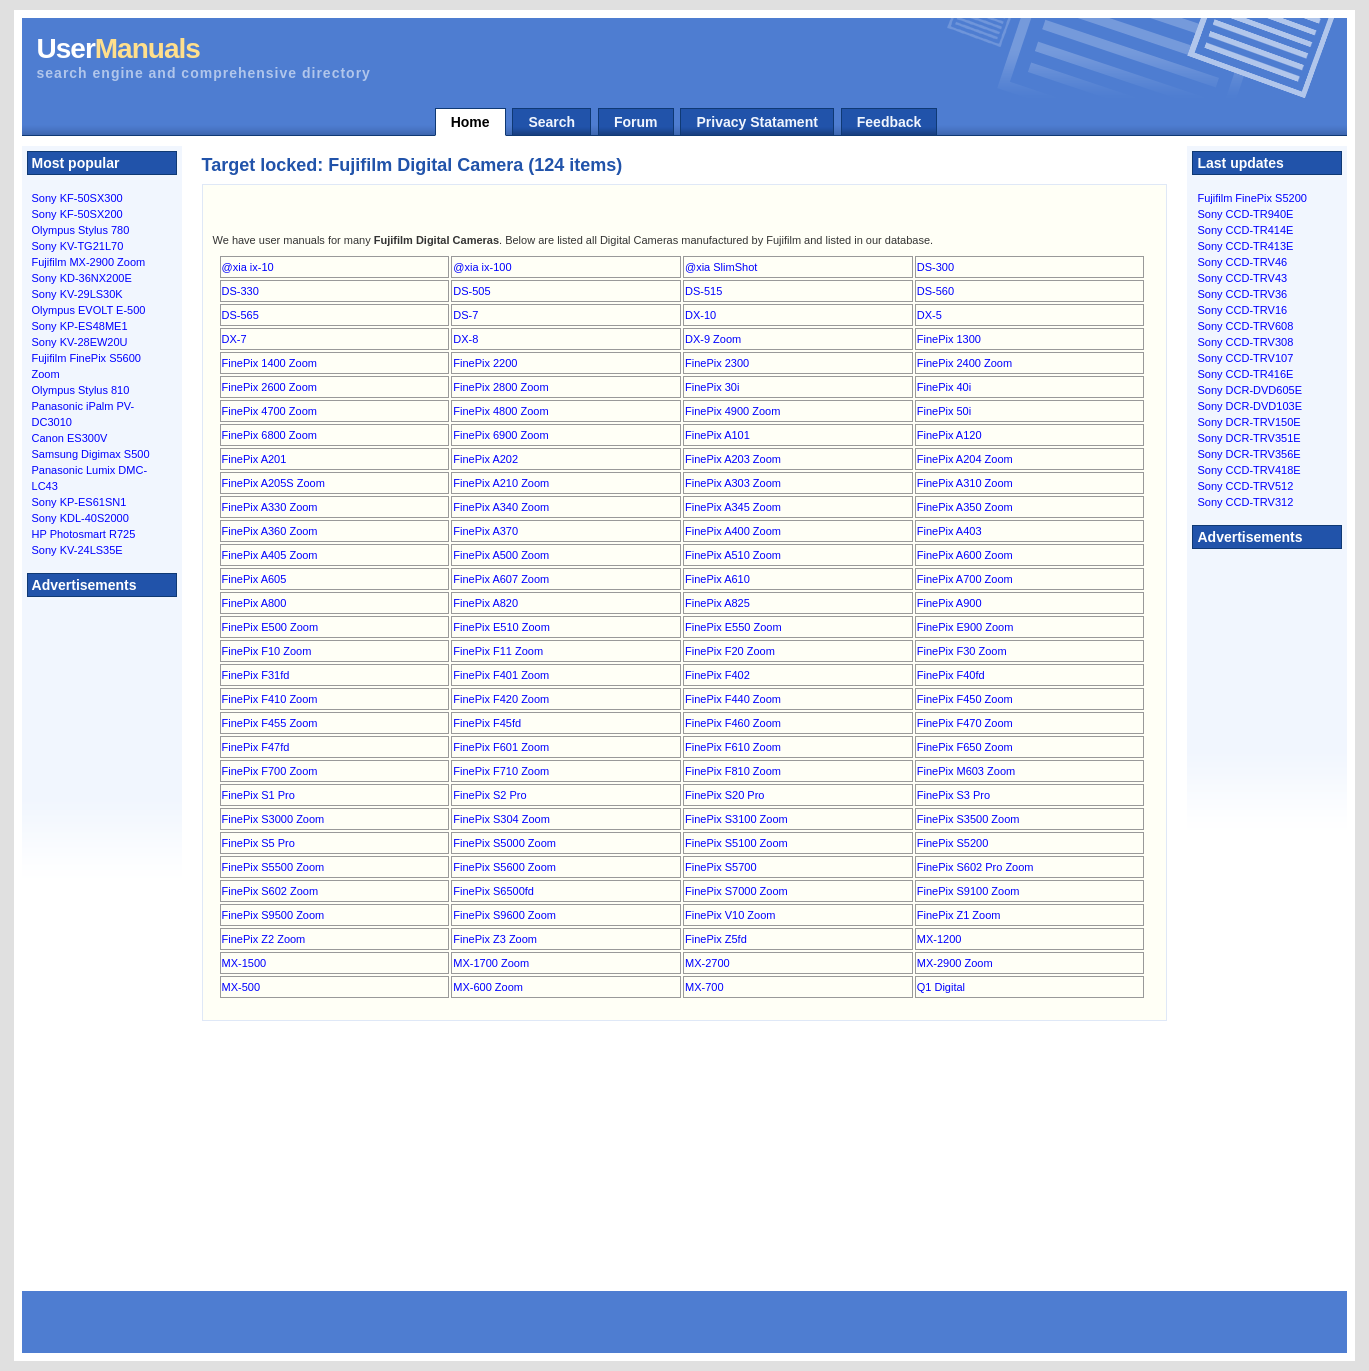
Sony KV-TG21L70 (78, 246)
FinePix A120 (949, 435)
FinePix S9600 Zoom (504, 915)
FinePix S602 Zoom (270, 891)
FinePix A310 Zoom (965, 483)
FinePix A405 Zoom (270, 555)
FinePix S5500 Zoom (273, 867)
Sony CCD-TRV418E (1248, 470)
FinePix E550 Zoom (733, 627)
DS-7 (465, 315)
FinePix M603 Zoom (966, 771)
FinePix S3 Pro (953, 795)
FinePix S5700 (721, 867)
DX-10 (700, 315)
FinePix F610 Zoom (733, 747)
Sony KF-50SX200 (77, 214)
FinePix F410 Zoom (270, 699)
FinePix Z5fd (716, 939)
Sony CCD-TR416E (1245, 374)
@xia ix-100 (482, 267)
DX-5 (929, 315)
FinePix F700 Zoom (270, 771)
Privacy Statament (756, 122)
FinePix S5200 (953, 843)
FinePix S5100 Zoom (736, 843)
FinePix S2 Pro (489, 795)
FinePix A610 (717, 579)
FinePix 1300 (949, 339)
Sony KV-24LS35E (77, 550)
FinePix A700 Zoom (965, 579)
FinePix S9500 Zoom (273, 915)
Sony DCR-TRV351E (1248, 438)
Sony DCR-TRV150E (1248, 422)
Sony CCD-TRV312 (1245, 502)
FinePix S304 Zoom (501, 819)
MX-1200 (939, 939)
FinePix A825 (717, 603)
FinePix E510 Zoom (501, 627)
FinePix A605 (254, 579)
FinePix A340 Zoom (501, 507)
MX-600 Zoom (488, 987)
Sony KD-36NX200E (82, 278)
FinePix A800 (254, 603)
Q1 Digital (941, 987)
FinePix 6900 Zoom (500, 435)
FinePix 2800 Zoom (500, 387)
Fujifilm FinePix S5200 (1251, 198)
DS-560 (935, 291)
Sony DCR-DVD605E (1249, 390)
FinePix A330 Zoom (270, 507)
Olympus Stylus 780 (81, 230)
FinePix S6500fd (493, 891)
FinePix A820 (485, 603)
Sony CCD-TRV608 (1245, 326)
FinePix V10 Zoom (730, 915)
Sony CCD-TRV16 (1242, 310)
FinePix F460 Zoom (733, 723)
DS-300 (935, 267)
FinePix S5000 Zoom (504, 843)
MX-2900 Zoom (955, 963)
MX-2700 (707, 963)
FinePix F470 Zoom (965, 723)
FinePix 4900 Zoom (732, 411)
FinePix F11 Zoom (498, 651)
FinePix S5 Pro (258, 843)
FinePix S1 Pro (258, 795)
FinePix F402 (717, 675)
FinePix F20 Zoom (730, 651)
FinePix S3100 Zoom (736, 819)
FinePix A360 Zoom (270, 531)
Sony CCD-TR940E (1245, 214)
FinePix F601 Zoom (501, 747)
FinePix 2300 (717, 363)
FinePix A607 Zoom (501, 579)
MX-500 (241, 987)
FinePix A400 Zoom (733, 531)
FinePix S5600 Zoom (504, 867)
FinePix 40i (944, 387)
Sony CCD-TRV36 (1242, 294)
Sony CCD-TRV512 (1245, 486)
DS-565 (240, 315)
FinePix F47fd (256, 747)
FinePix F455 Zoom (270, 723)
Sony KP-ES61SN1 (79, 502)
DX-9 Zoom (713, 339)
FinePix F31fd (256, 675)
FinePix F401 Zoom (501, 675)
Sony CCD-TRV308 (1245, 342)
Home (470, 122)
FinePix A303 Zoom (733, 483)
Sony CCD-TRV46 (1242, 262)
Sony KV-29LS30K (77, 294)
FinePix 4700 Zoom (269, 411)
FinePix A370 (485, 531)
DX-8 (465, 339)
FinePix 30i (712, 387)
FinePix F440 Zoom (733, 699)
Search (551, 122)
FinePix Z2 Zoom (264, 939)
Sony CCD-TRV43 (1242, 278)
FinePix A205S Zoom (273, 483)
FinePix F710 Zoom (501, 771)
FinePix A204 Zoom (965, 459)
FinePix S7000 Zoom (736, 891)
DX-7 (234, 339)
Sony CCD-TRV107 (1245, 358)
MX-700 (704, 987)
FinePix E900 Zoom (965, 627)
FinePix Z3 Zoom (495, 939)
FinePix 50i (944, 411)
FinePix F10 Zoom (267, 651)
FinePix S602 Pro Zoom (975, 867)
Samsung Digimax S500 (91, 454)
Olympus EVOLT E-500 (89, 310)
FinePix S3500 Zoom (968, 819)
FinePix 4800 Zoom (500, 411)
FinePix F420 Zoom (501, 699)
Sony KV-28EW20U (80, 342)
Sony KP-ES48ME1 (80, 326)
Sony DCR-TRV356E (1248, 454)
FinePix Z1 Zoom (959, 915)
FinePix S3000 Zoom (273, 819)
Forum (636, 122)
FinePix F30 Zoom (962, 651)
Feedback (889, 122)
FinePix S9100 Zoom (968, 891)
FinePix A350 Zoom (965, 507)
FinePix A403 (949, 531)
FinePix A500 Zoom (501, 555)
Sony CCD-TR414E (1245, 230)
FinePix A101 (717, 435)
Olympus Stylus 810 (81, 390)
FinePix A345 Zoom (733, 507)
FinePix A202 (485, 459)
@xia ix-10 (248, 267)
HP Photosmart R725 (84, 534)
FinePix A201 (254, 459)
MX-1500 (244, 963)
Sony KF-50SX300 (77, 198)
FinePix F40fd (951, 675)
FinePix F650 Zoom (965, 747)
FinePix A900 (949, 603)
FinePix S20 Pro (724, 795)
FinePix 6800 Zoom (269, 435)
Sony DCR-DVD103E (1249, 406)
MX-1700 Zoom (491, 963)
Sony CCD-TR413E (1245, 246)
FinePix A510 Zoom (733, 555)
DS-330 (240, 291)
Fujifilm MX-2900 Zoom (89, 262)
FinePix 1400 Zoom (269, 363)
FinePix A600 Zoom (965, 555)
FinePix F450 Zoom (965, 699)
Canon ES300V (70, 438)
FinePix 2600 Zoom (269, 387)
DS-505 (471, 291)
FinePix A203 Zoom (733, 459)
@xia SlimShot (721, 267)
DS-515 (703, 291)
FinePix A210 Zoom (501, 483)
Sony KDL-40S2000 (80, 518)
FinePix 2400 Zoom (964, 363)
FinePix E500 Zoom (270, 627)
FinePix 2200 (485, 363)
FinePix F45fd (487, 723)
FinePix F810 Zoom (733, 771)
